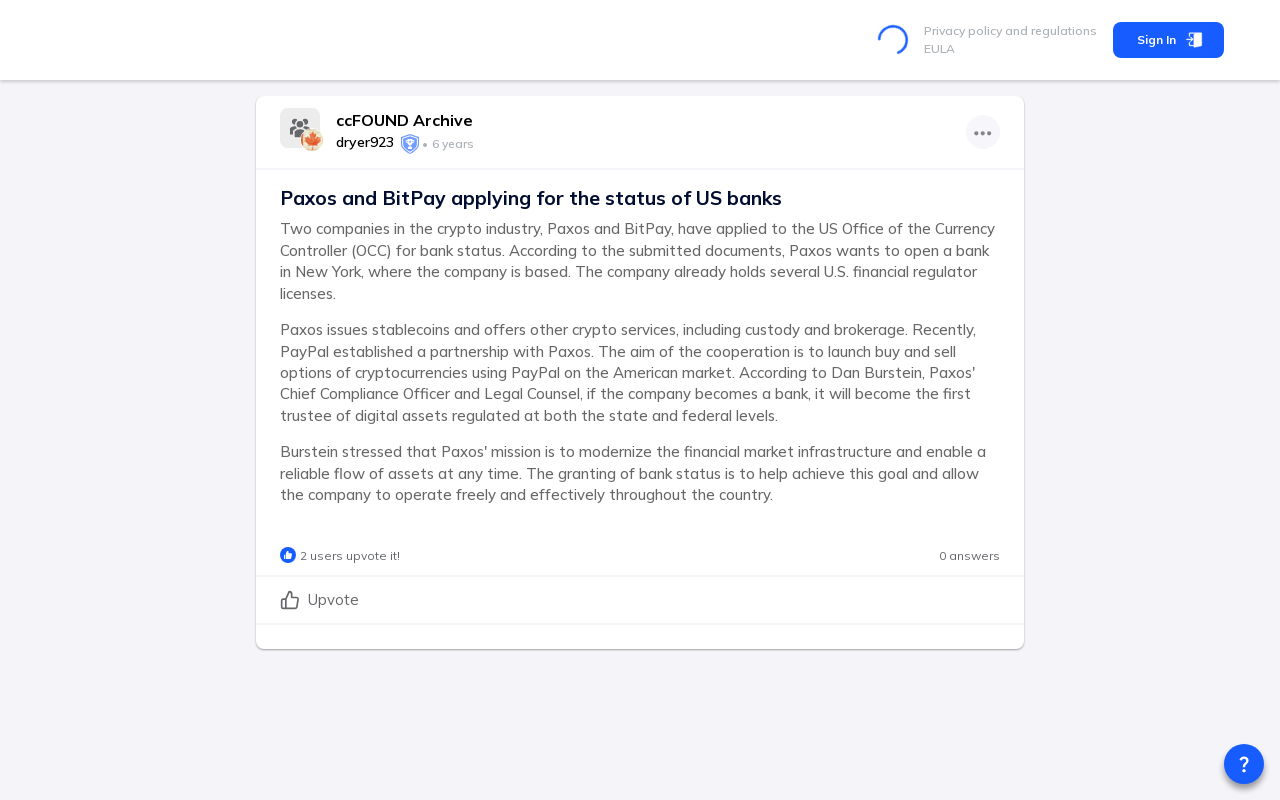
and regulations (1049, 30)
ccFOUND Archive (404, 120)
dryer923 (365, 142)
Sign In (1168, 40)
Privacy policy (963, 30)
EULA (939, 48)
